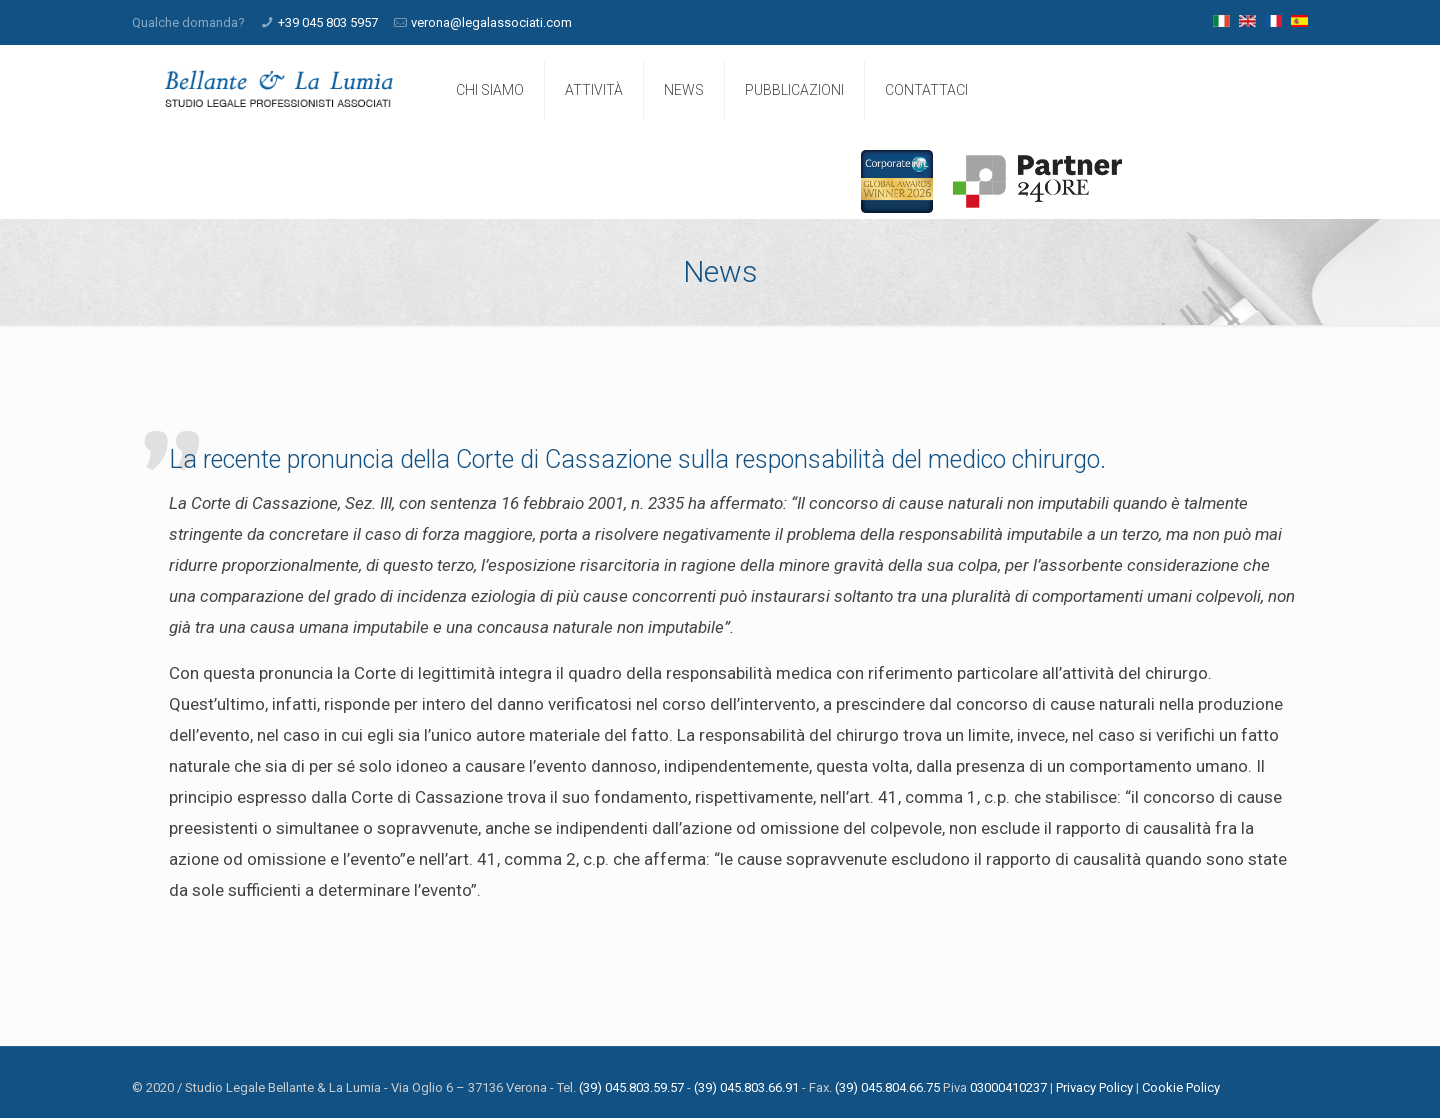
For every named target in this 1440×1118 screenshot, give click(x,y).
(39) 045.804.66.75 (887, 1087)
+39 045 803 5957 (328, 22)
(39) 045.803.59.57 (631, 1087)
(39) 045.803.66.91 (746, 1087)
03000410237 (1008, 1087)
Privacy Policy (1094, 1087)
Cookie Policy (1181, 1087)
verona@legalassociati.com (491, 22)
